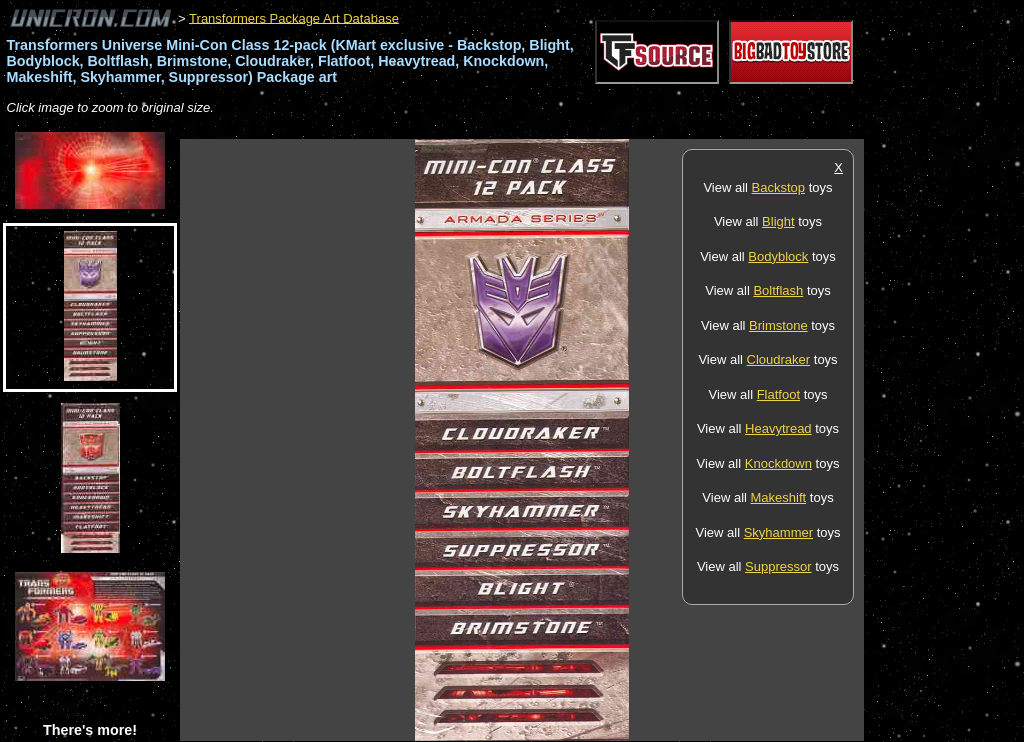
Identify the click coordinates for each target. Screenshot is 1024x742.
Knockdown (778, 463)
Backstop (778, 187)
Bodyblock (778, 256)
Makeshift (779, 497)
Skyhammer (778, 532)
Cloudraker (779, 359)
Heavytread (778, 428)
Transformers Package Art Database (294, 17)
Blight (778, 221)
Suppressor (778, 566)
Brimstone (778, 325)
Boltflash (778, 290)
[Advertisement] (544, 128)
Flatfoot (778, 394)
